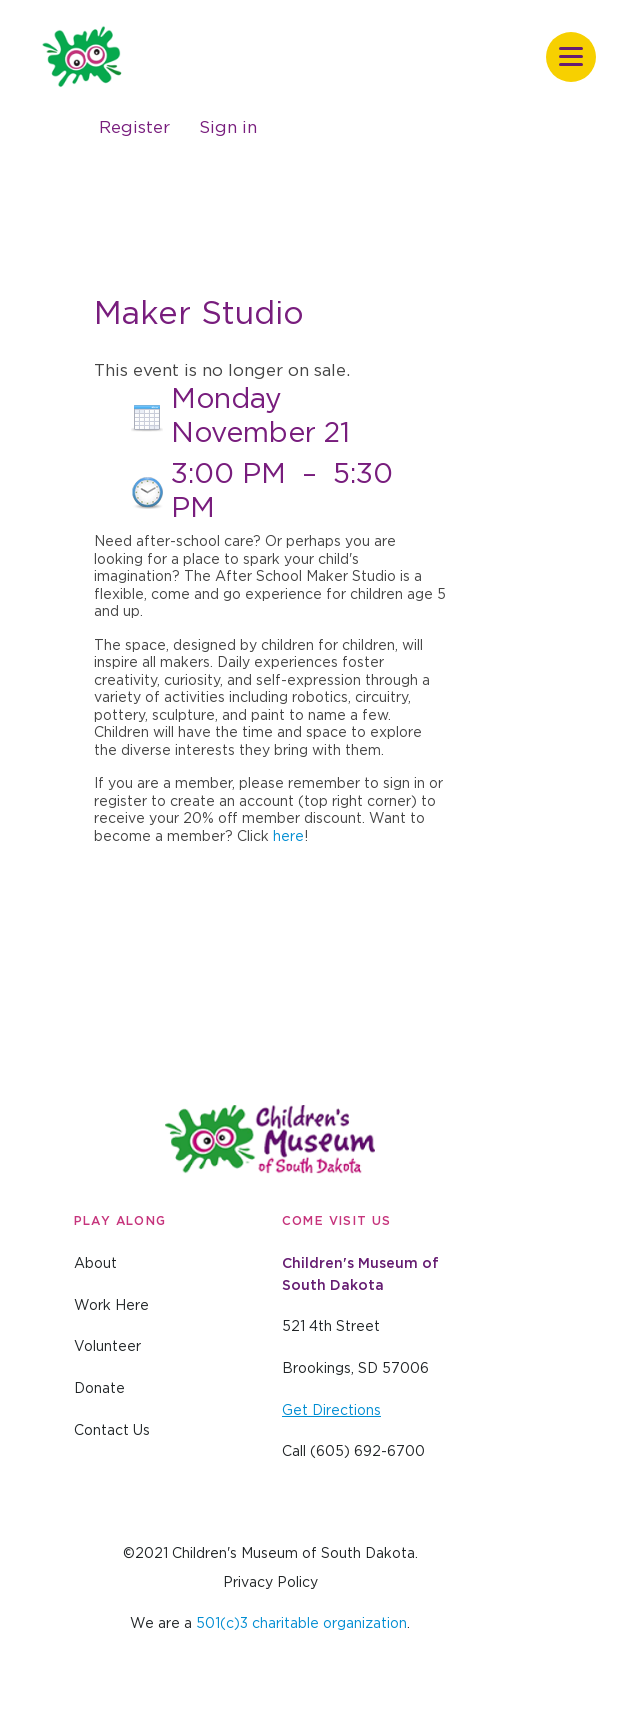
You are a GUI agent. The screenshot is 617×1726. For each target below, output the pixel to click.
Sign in (228, 127)
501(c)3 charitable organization (301, 1624)
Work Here (111, 1306)
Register (134, 127)
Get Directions (331, 1411)
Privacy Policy (270, 1583)
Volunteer (107, 1347)
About (95, 1264)
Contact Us (112, 1431)
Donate (99, 1389)
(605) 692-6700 (367, 1452)
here (288, 837)
